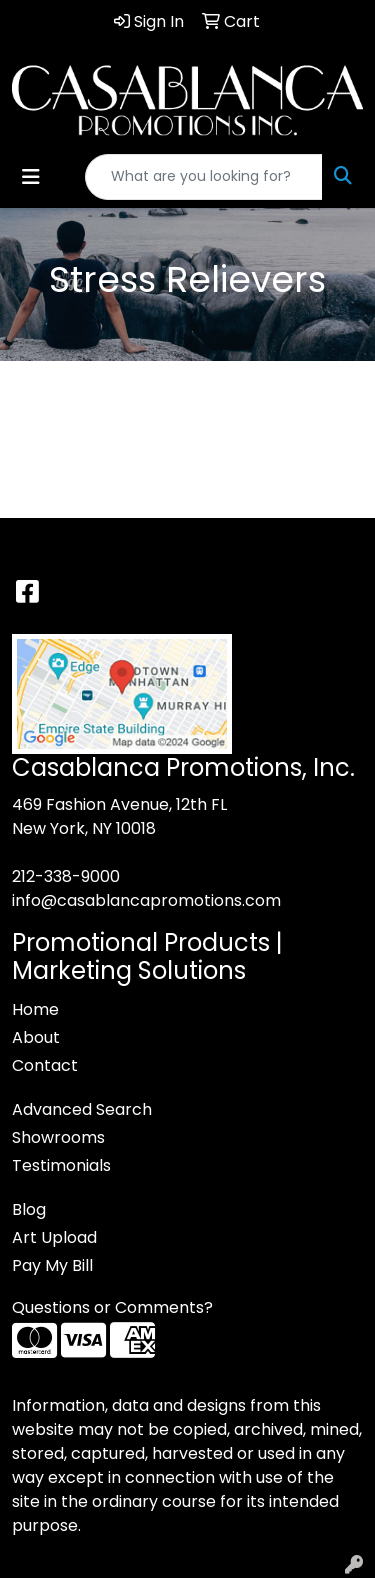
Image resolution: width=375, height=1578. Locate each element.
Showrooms (58, 1137)
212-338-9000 (66, 876)
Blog (29, 1209)
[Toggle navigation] (31, 177)
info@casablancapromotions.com (146, 900)
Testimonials (61, 1165)
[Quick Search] (204, 177)
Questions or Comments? (112, 1307)
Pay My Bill (52, 1265)
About (36, 1037)
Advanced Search (82, 1109)
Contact (45, 1065)
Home (35, 1009)
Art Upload (54, 1237)
